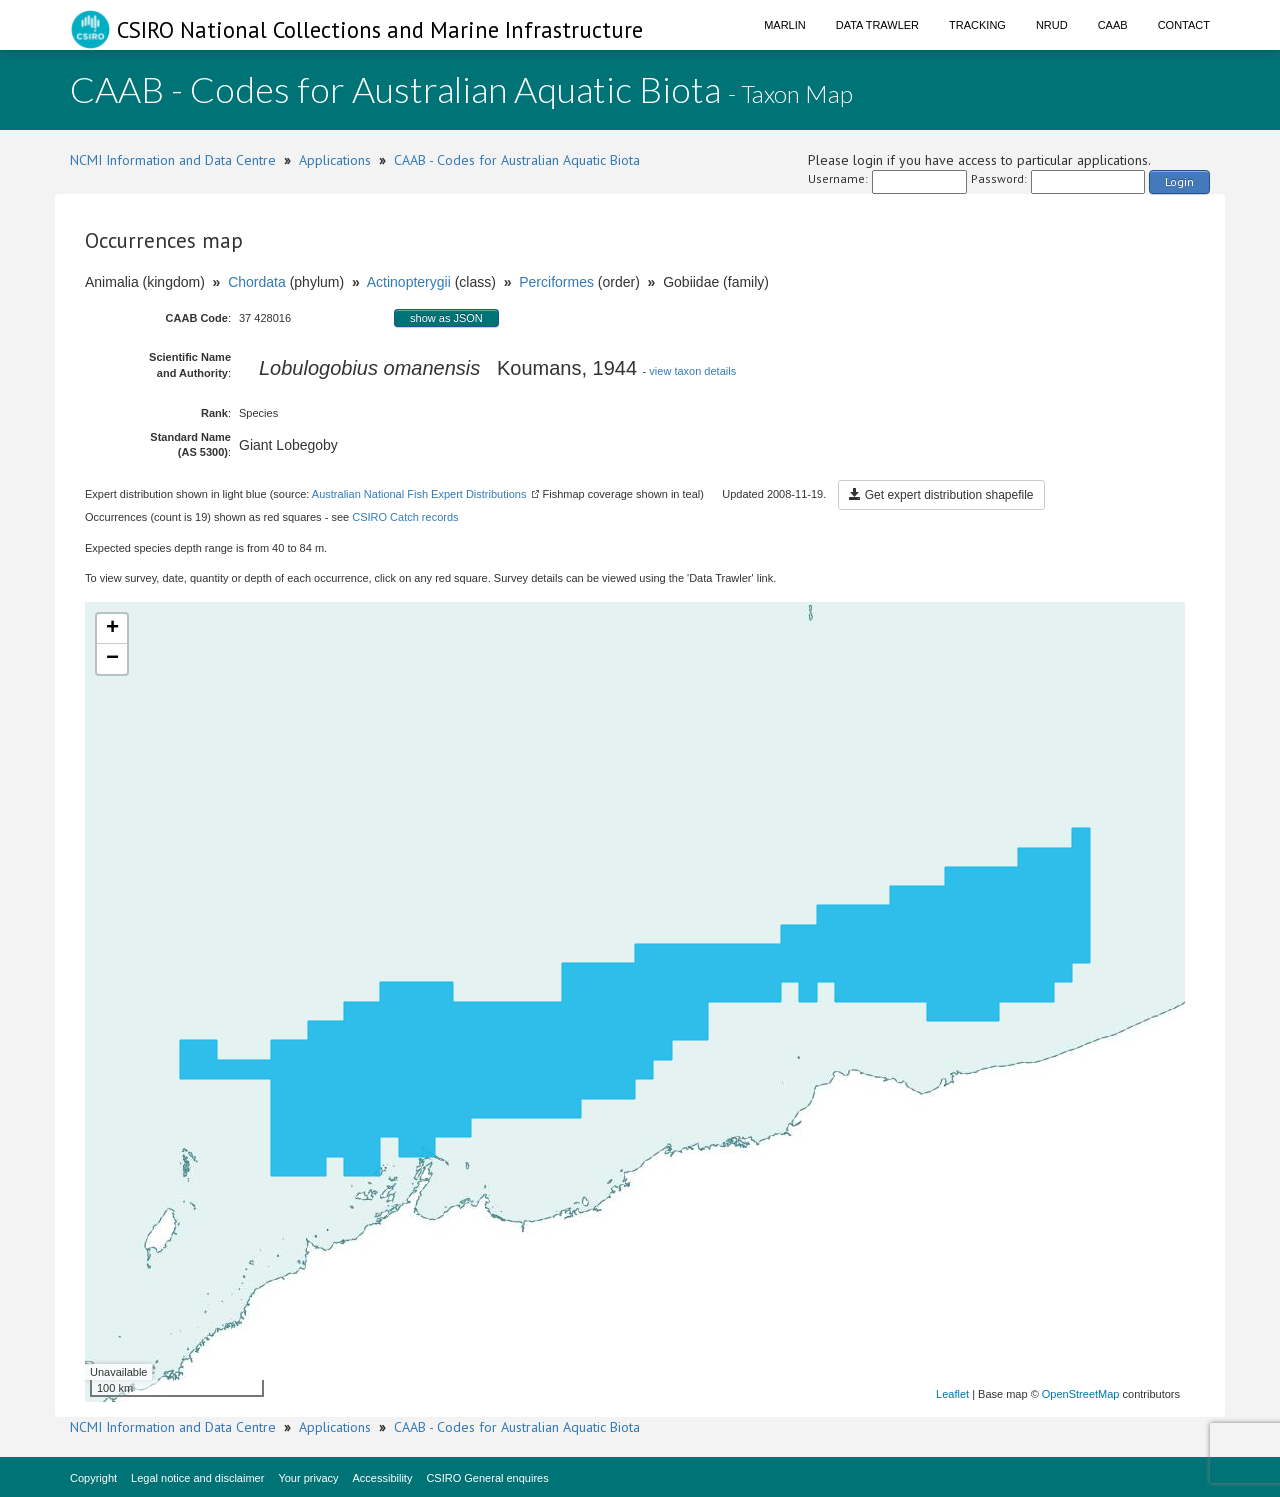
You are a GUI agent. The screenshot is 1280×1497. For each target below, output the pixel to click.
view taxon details (692, 371)
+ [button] (112, 629)
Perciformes (556, 282)
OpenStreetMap (1081, 1394)
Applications (335, 160)
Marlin (785, 25)
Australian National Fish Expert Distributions (419, 494)
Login (1179, 181)
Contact (1184, 25)
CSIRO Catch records (405, 517)
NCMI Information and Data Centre (173, 160)
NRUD (1052, 25)
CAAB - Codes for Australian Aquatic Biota (517, 160)
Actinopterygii (409, 282)
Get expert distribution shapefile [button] (941, 495)
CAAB (1113, 25)
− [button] (112, 659)
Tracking (977, 25)
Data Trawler (877, 25)
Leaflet (952, 1394)
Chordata (257, 282)
